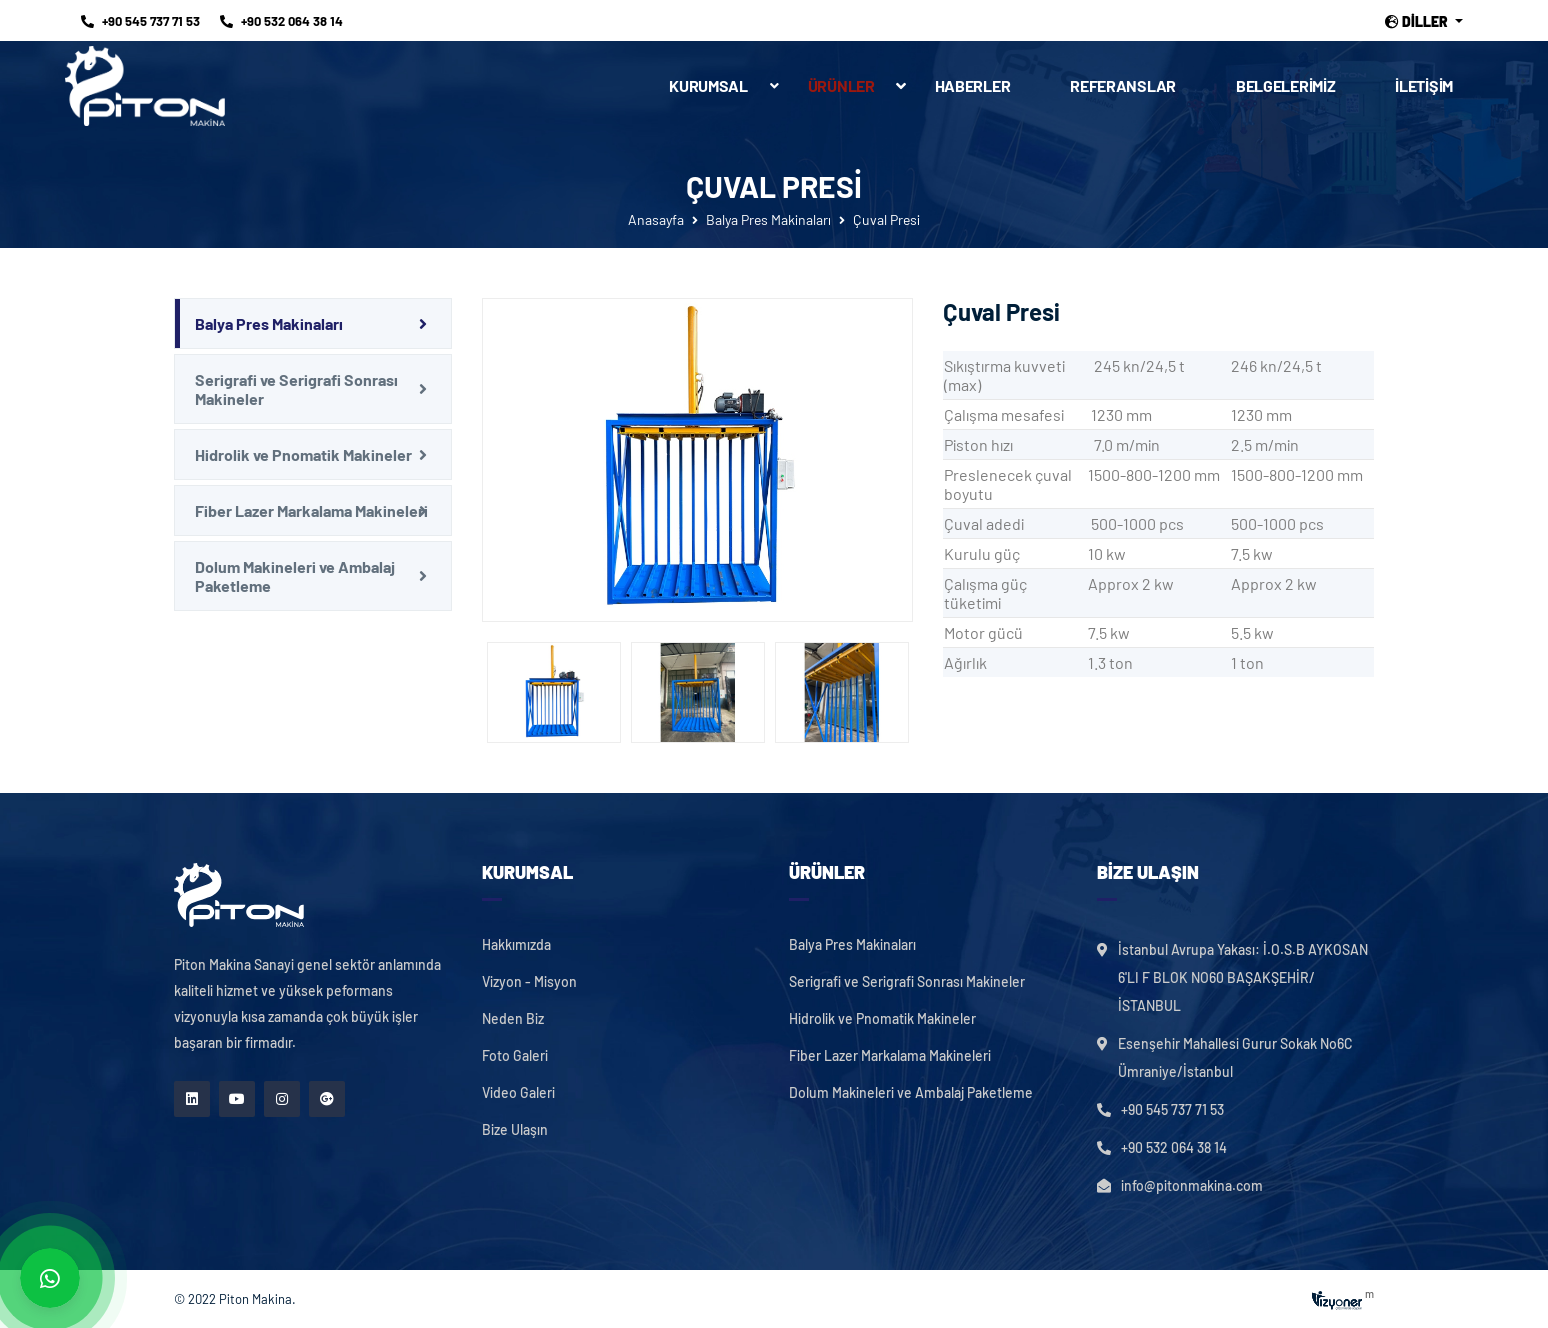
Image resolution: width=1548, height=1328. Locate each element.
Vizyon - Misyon (529, 982)
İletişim (1424, 85)
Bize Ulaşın (515, 1130)
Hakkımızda (516, 945)
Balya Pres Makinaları (768, 219)
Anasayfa (656, 219)
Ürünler (856, 85)
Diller (1418, 22)
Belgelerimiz (1285, 85)
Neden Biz (513, 1019)
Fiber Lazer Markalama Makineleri (311, 510)
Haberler (973, 85)
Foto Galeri (515, 1056)
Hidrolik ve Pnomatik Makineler (303, 454)
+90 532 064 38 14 (281, 21)
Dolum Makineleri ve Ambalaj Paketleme (295, 576)
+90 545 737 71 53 (140, 21)
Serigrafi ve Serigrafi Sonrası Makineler (296, 389)
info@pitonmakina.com (1192, 1185)
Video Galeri (518, 1093)
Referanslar (1123, 85)
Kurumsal (708, 85)
